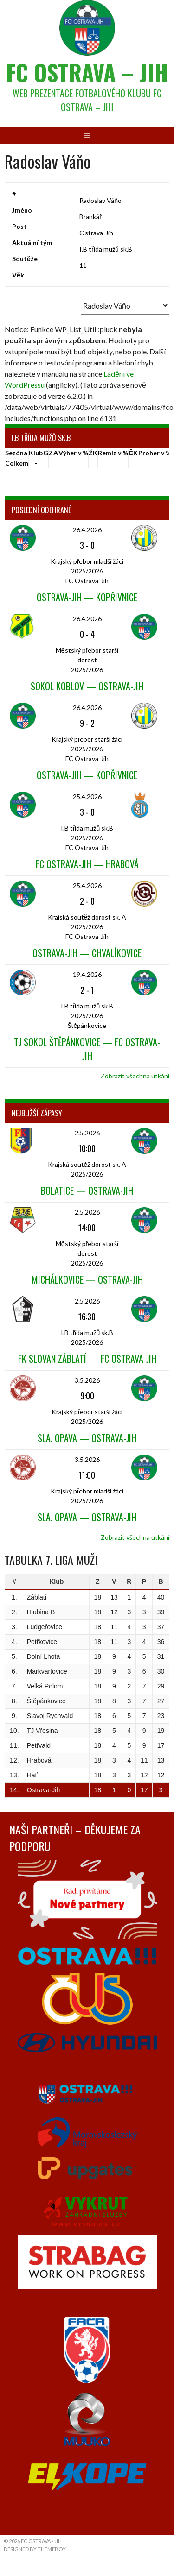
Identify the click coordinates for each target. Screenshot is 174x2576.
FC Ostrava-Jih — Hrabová (87, 864)
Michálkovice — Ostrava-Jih (87, 1279)
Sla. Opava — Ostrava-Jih (87, 1438)
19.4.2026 (87, 974)
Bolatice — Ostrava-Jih (87, 1190)
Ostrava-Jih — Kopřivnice (87, 597)
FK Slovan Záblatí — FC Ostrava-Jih (87, 1359)
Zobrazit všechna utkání (135, 1076)
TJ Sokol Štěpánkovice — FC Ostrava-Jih (87, 1049)
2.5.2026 (87, 1133)
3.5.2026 (87, 1380)
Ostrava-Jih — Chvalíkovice (87, 953)
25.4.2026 (87, 796)
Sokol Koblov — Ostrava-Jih (87, 686)
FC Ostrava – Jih (87, 72)
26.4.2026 (87, 530)
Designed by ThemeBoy (35, 2549)
